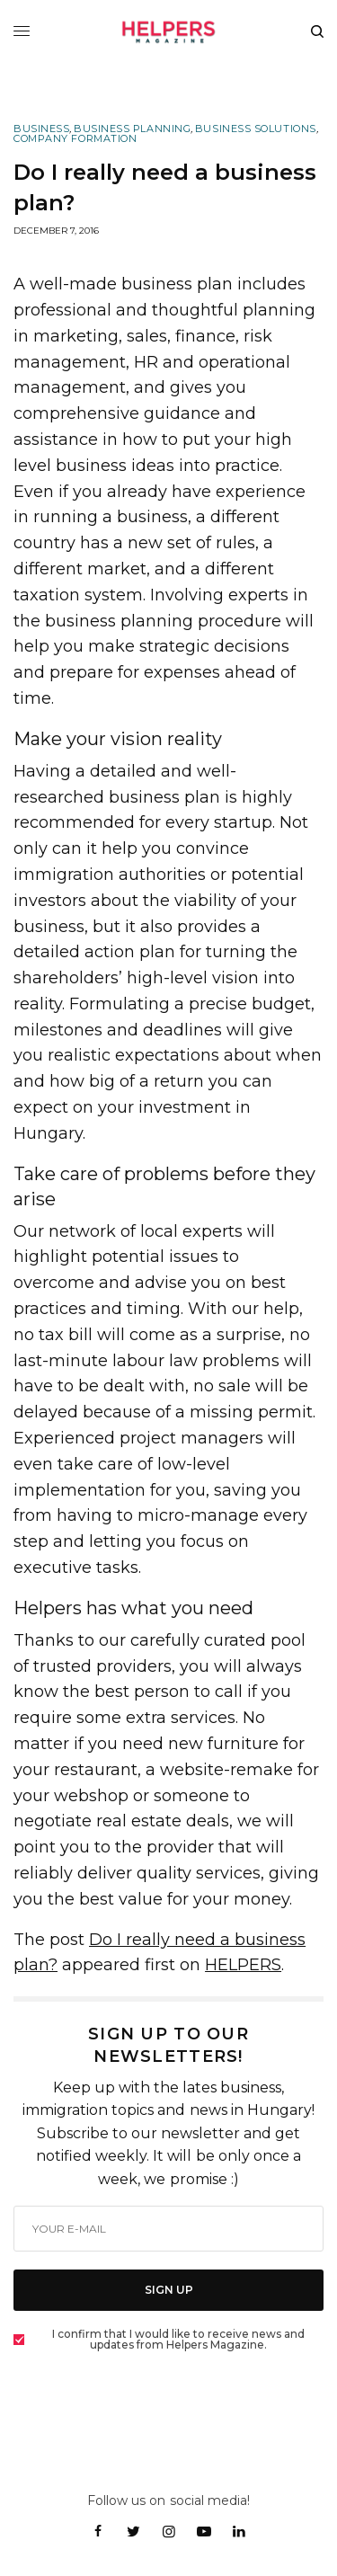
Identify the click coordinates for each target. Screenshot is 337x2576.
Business (41, 129)
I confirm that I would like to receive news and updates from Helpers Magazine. (178, 2339)
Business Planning (132, 129)
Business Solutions (255, 129)
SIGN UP (169, 2289)
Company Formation (75, 139)
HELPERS (243, 1965)
